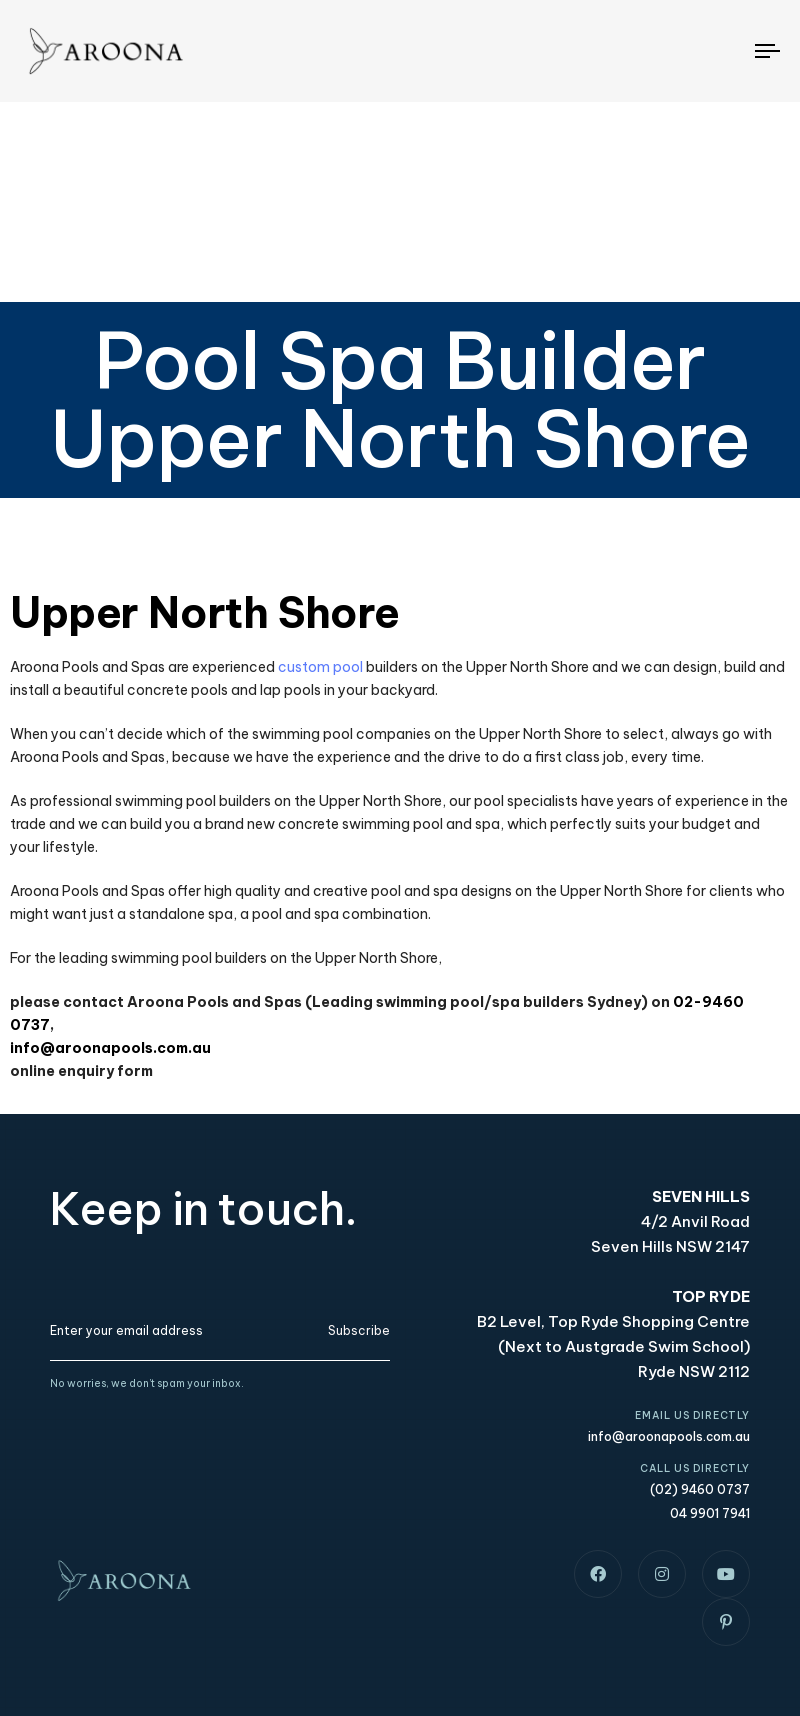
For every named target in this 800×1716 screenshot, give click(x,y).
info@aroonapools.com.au (110, 1048)
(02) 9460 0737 (700, 1489)
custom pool (320, 667)
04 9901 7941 (710, 1513)
